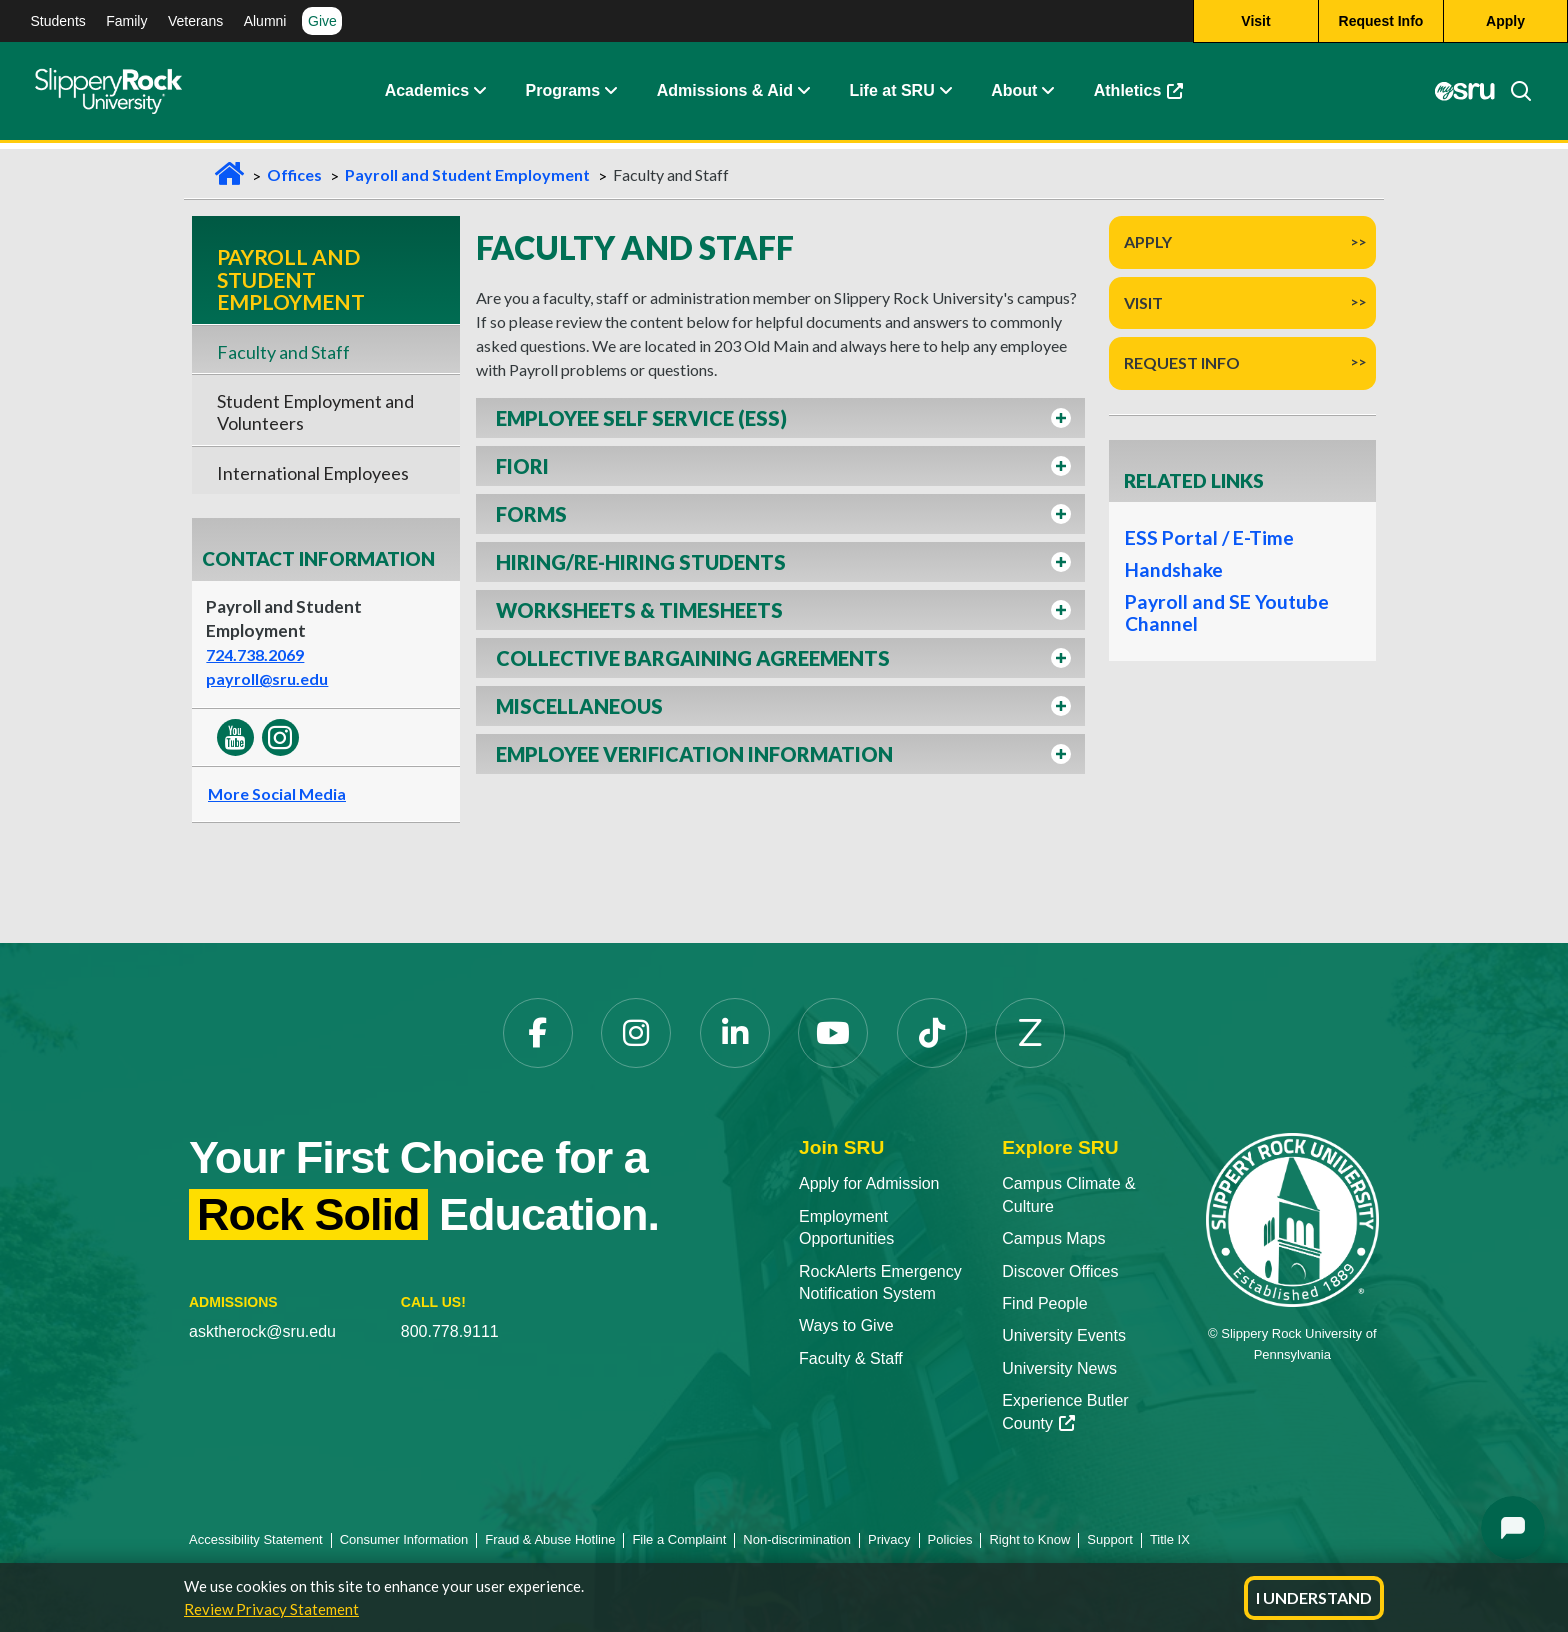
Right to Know (1029, 1539)
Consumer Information (404, 1539)
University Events (1064, 1335)
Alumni (265, 21)
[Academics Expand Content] (479, 95)
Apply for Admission (869, 1183)
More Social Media (277, 793)
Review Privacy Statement (271, 1609)
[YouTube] (833, 1033)
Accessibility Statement (256, 1539)
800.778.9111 (450, 1331)
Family (126, 21)
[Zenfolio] (1030, 1033)
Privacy (889, 1539)
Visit (1143, 302)
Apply (1148, 241)
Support (1110, 1539)
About (1014, 94)
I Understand (1314, 1597)
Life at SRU (891, 94)
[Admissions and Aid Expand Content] (804, 95)
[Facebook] (538, 1033)
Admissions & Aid (725, 94)
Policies (950, 1539)
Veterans (195, 21)
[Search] (1513, 95)
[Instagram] (636, 1033)
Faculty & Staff (851, 1358)
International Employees (313, 473)
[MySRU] (1464, 95)
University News (1059, 1368)
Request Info (1182, 362)
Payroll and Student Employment (467, 174)
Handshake (1172, 570)
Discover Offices (1060, 1271)
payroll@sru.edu (267, 678)
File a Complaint (679, 1539)
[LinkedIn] (735, 1033)
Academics (427, 94)
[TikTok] (932, 1033)
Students (58, 21)
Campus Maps (1053, 1238)
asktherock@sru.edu (262, 1331)
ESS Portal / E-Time (1205, 538)
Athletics (1139, 94)
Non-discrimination (797, 1539)
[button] (780, 418)
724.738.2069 (255, 654)
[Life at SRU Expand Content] (945, 95)
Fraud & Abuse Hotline (550, 1539)
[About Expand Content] (610, 95)
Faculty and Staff (283, 352)
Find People (1044, 1303)
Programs (563, 94)
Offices (294, 174)
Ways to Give (846, 1325)
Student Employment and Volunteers (315, 412)
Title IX (1170, 1539)
